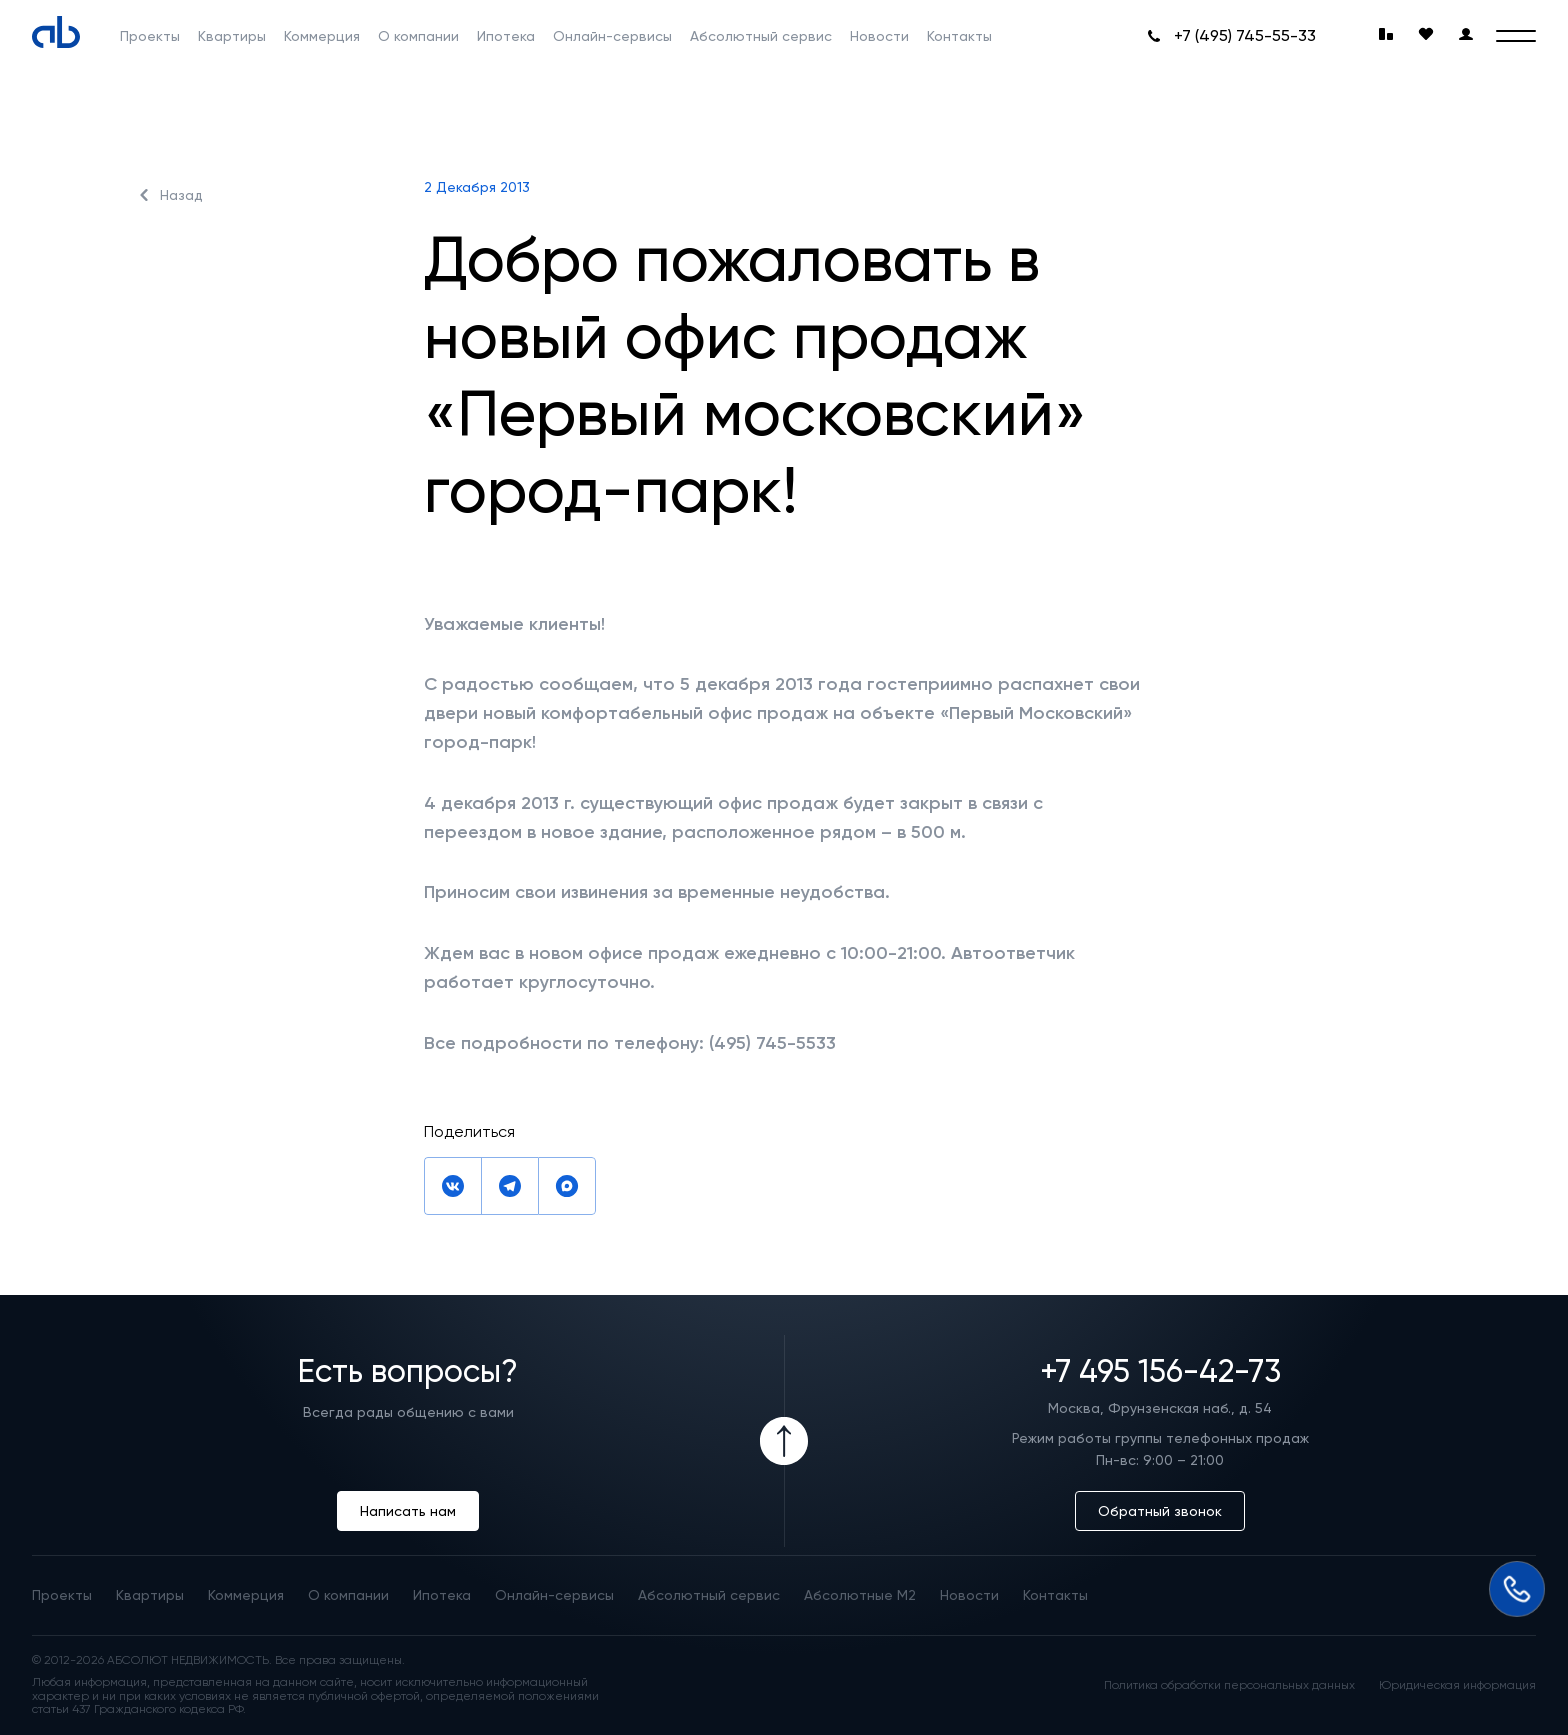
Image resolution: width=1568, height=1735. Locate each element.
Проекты (150, 36)
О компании (418, 36)
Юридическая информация (1457, 1685)
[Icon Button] (784, 1441)
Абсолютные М (860, 1595)
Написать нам (408, 1511)
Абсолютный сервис (761, 36)
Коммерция (322, 36)
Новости (879, 36)
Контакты (959, 36)
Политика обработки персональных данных (1229, 1685)
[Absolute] (56, 32)
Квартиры (232, 36)
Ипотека (506, 36)
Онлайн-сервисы (612, 36)
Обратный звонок (1160, 1511)
